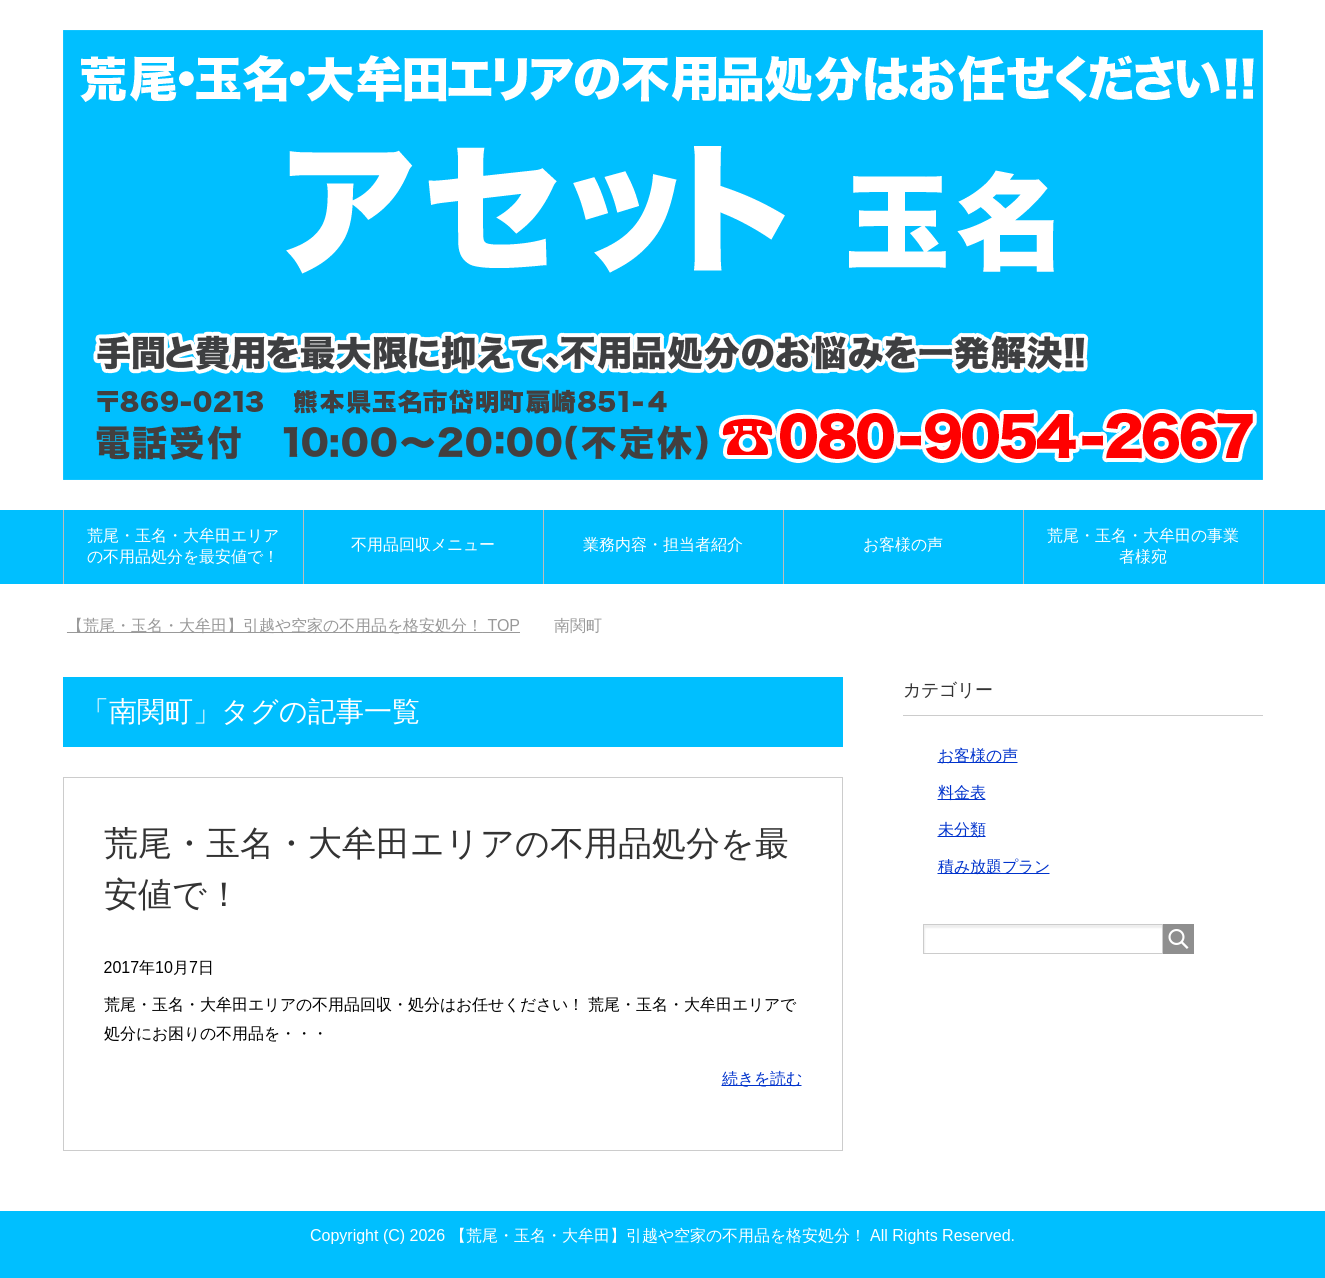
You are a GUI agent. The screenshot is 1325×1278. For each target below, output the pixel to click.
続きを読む (762, 1078)
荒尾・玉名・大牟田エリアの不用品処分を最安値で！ (183, 546)
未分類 (962, 829)
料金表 (962, 792)
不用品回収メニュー (423, 544)
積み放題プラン (994, 866)
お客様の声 (903, 544)
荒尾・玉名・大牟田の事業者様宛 (1143, 546)
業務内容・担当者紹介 (663, 544)
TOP (293, 625)
